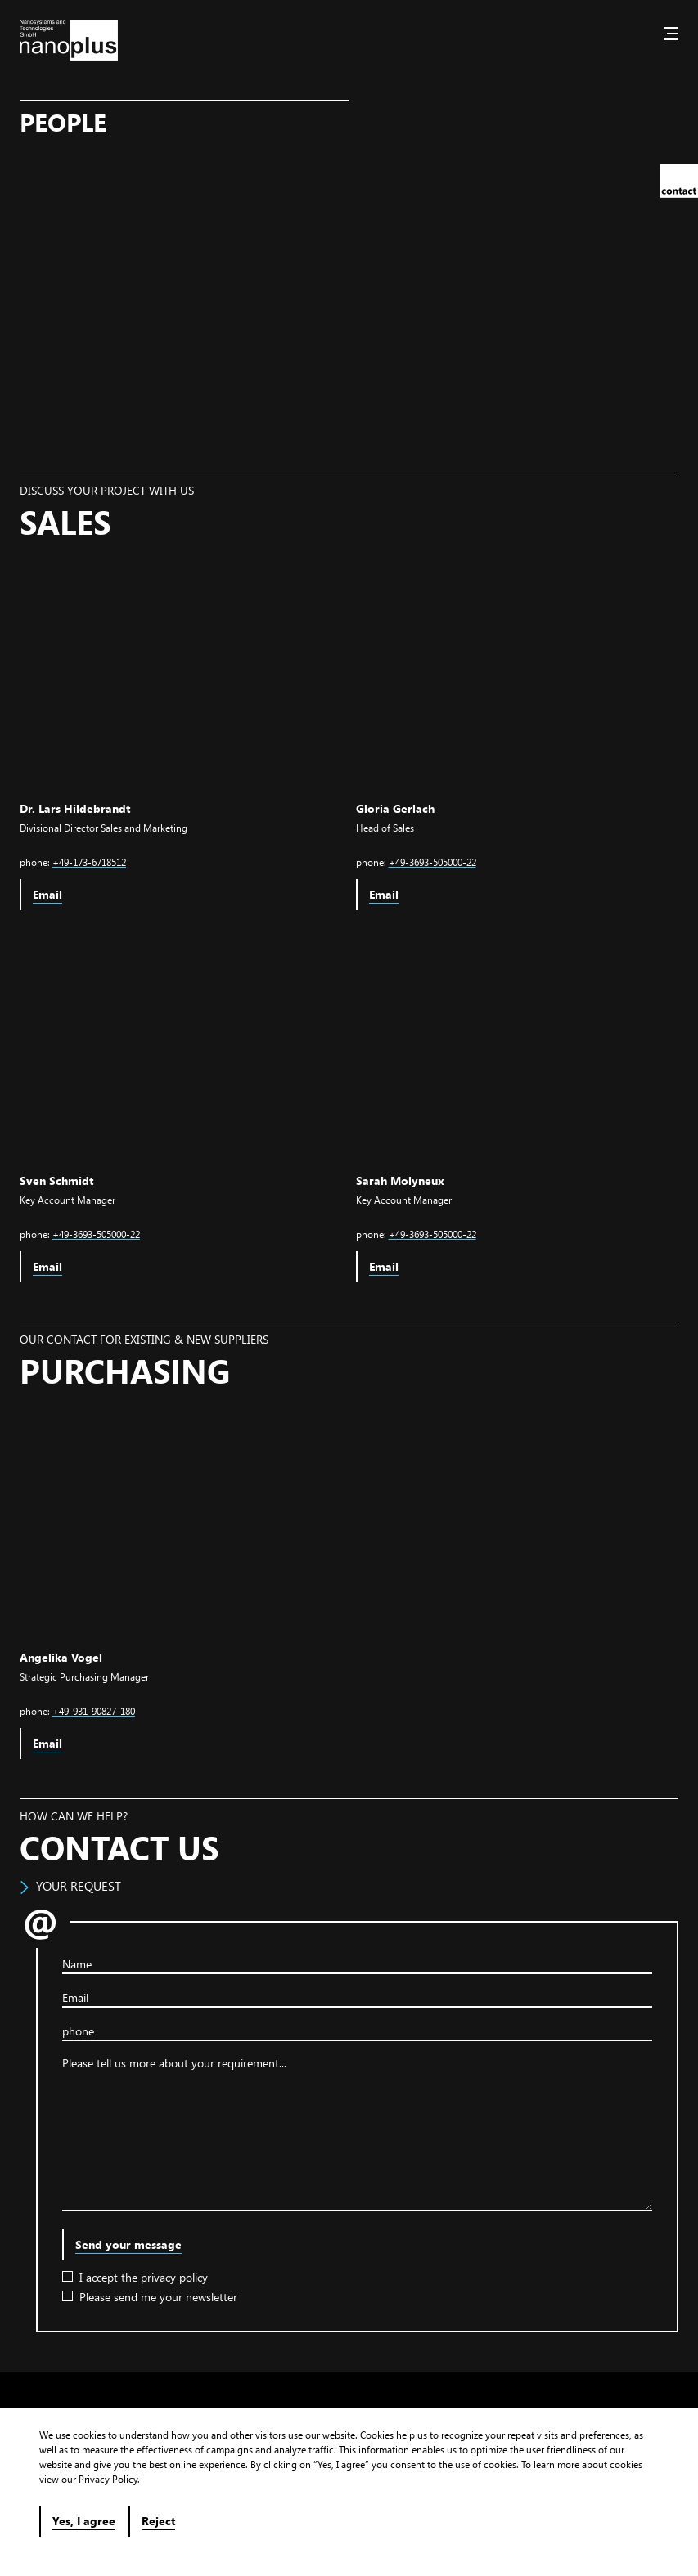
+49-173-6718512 (89, 861)
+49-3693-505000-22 (432, 861)
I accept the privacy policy (135, 2277)
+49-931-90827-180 (93, 1710)
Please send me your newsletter (149, 2296)
